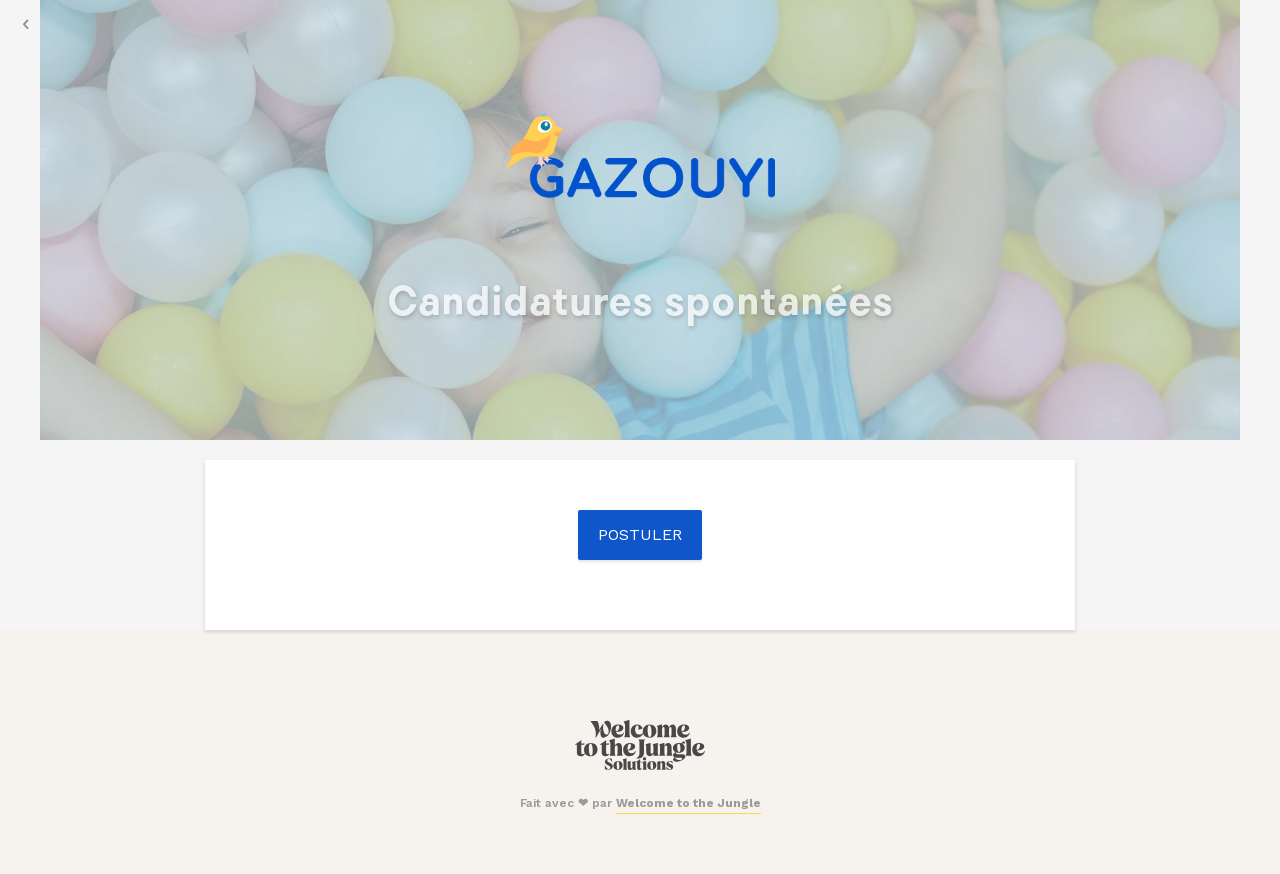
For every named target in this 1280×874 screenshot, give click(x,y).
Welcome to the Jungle (688, 803)
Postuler (640, 534)
